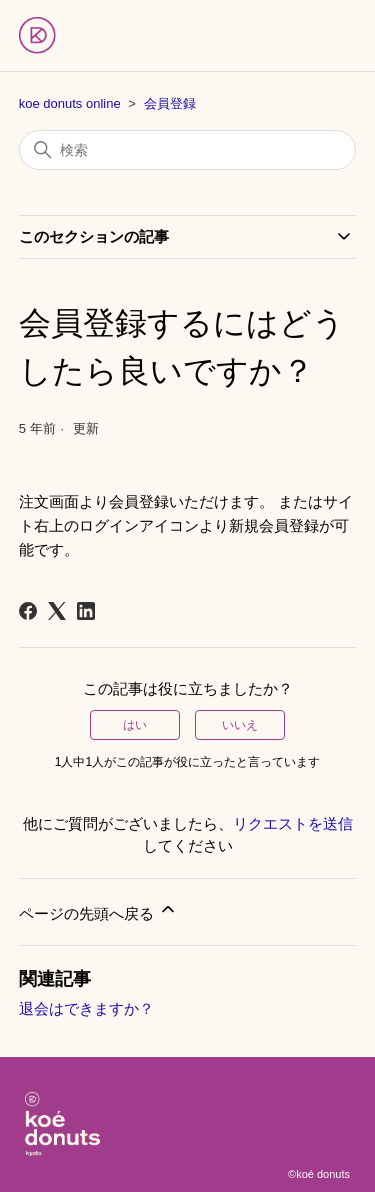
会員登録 (170, 103)
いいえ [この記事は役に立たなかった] (240, 725)
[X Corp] (57, 611)
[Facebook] (28, 611)
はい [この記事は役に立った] (135, 725)
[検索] (188, 150)
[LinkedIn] (86, 611)
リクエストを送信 (293, 823)
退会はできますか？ (86, 1008)
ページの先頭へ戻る (98, 910)
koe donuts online (70, 103)
